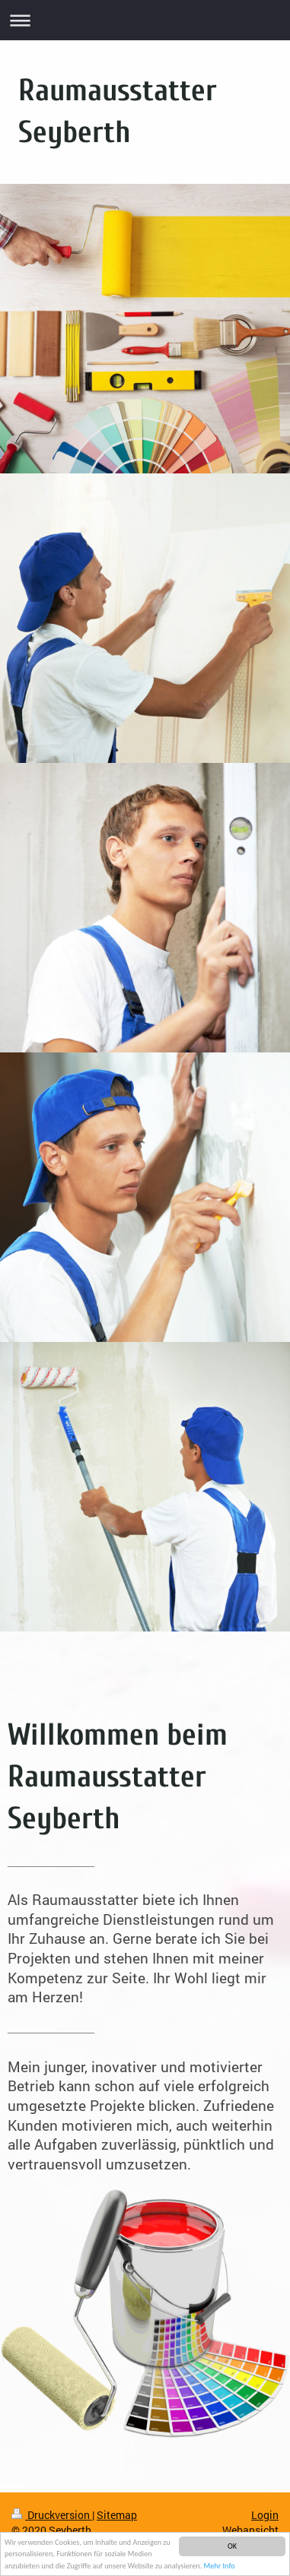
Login (265, 2515)
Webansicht (250, 2530)
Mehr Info (219, 2566)
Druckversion (51, 2515)
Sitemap (117, 2515)
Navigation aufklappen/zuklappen (145, 20)
